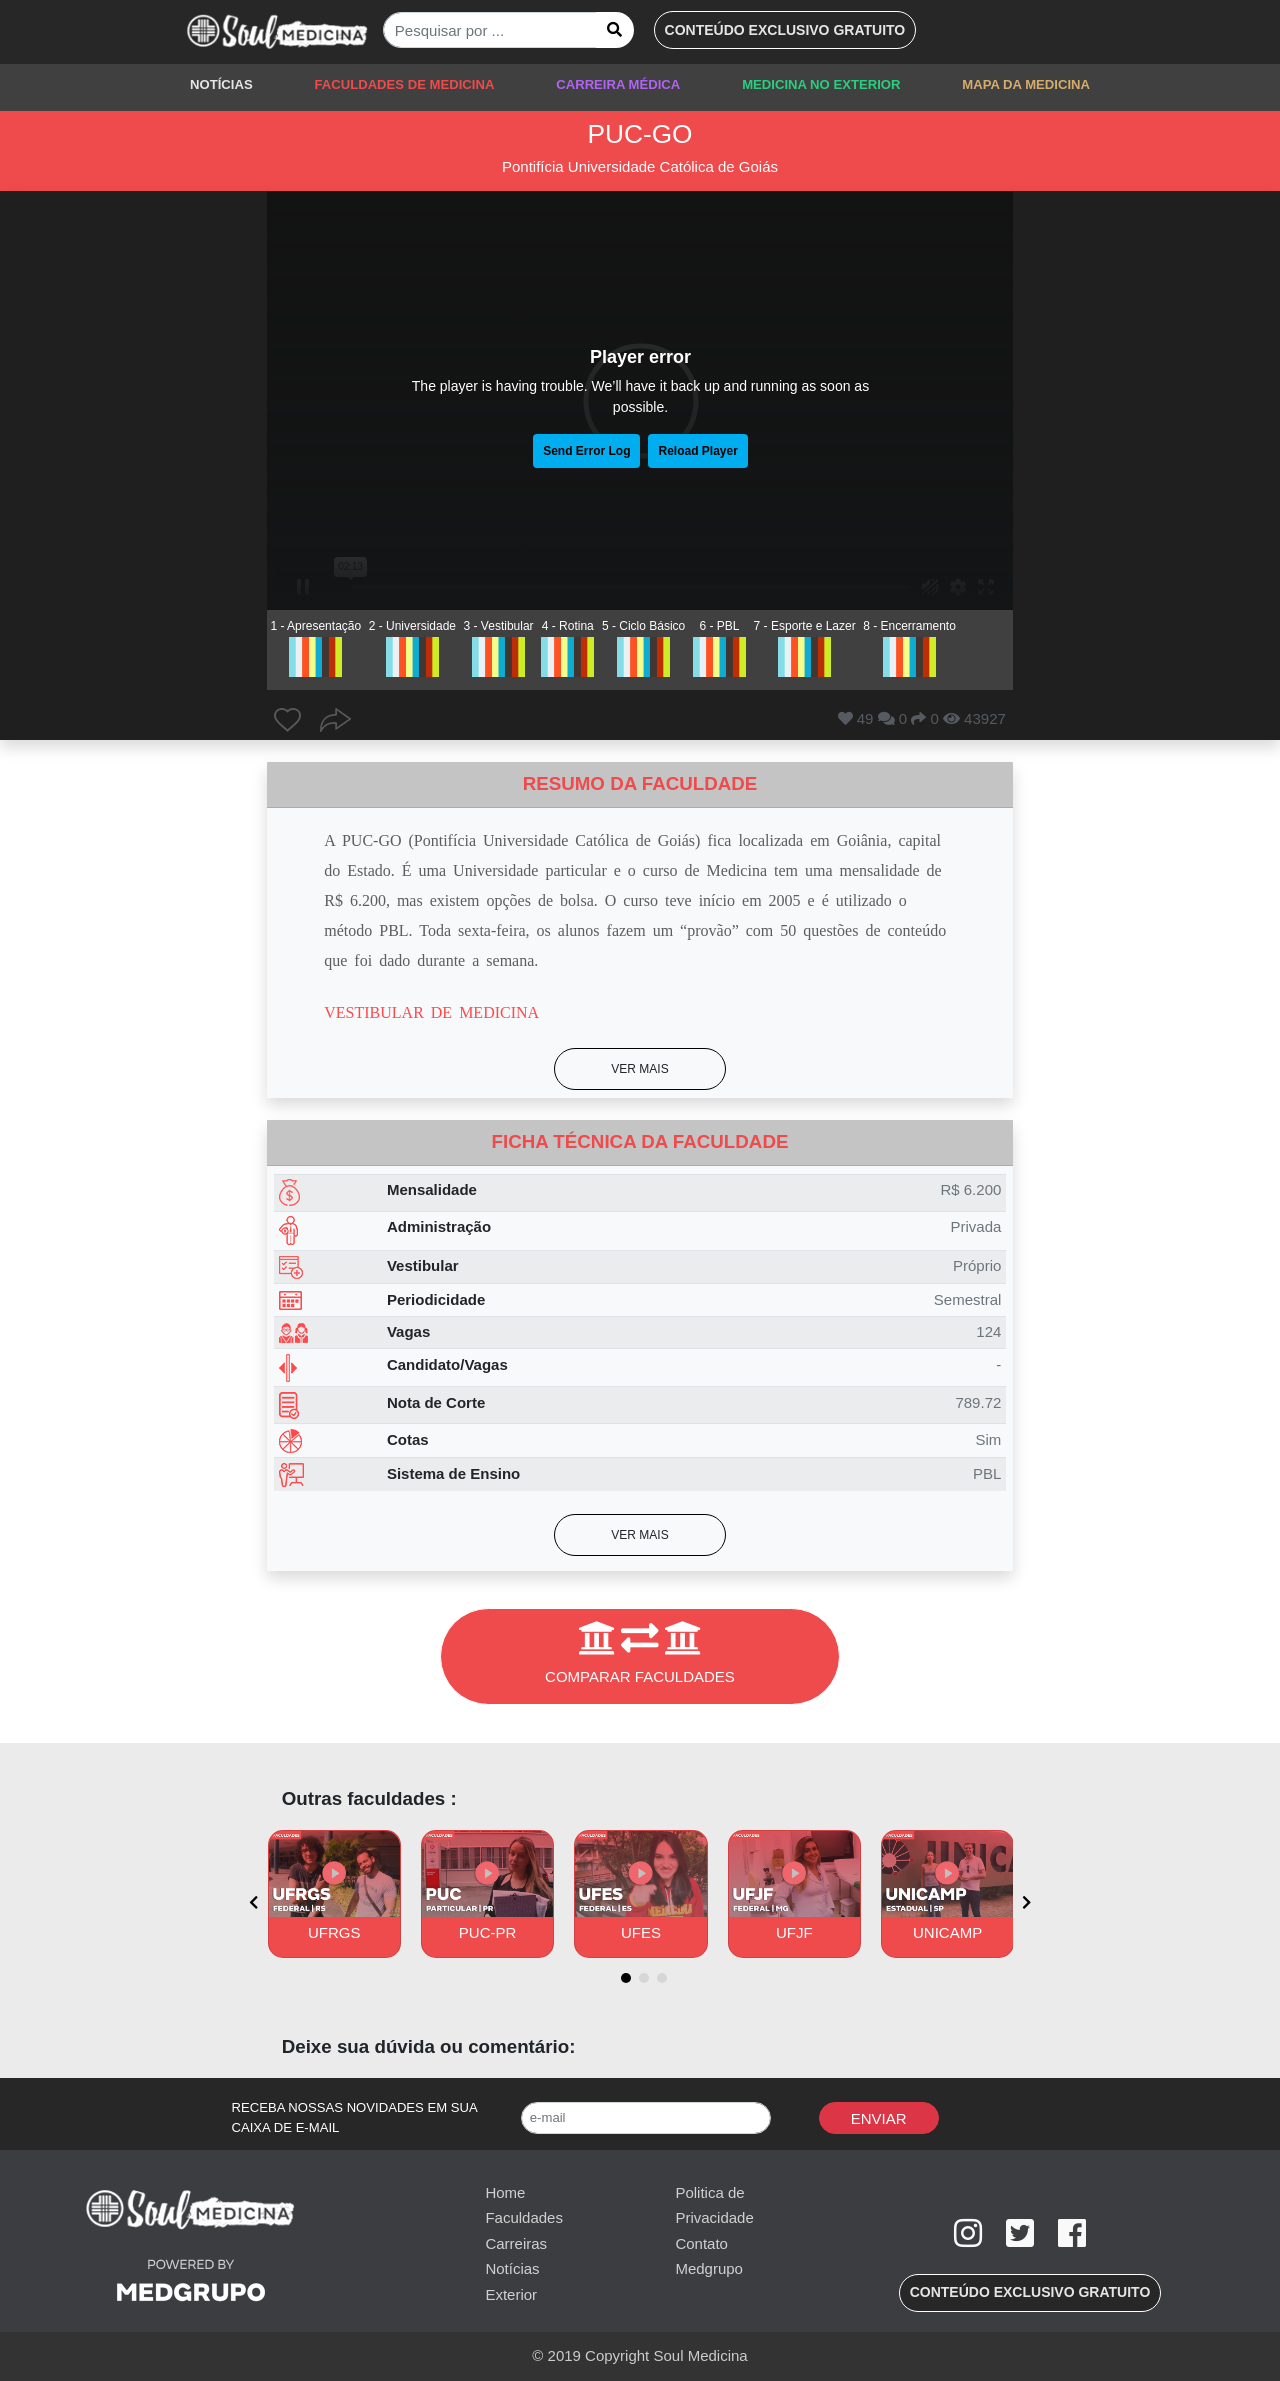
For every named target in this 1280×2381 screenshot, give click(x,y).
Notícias (512, 2268)
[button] (785, 30)
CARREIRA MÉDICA (618, 84)
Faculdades (524, 2217)
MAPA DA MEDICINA (1026, 84)
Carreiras (516, 2243)
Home (505, 2192)
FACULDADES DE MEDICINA (404, 84)
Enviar (879, 2118)
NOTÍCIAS (221, 84)
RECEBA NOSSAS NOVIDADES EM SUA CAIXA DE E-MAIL (355, 2117)
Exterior (511, 2294)
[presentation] (253, 1902)
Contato (701, 2243)
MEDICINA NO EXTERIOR (821, 84)
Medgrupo (709, 2268)
